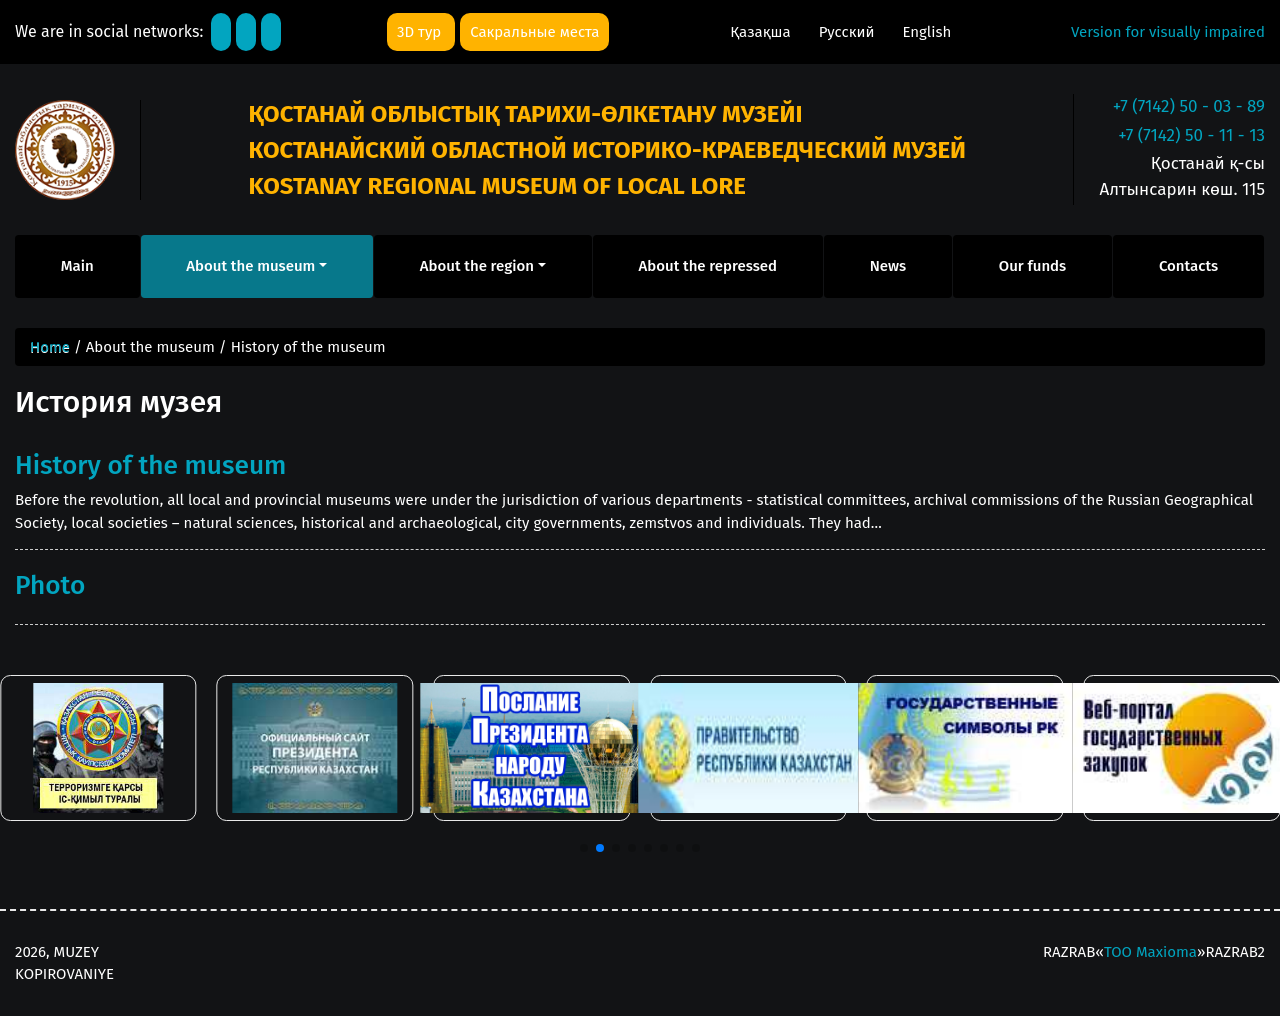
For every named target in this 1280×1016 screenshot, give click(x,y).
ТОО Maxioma (1150, 952)
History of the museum (150, 465)
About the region (477, 266)
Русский (849, 32)
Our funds (1032, 266)
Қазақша (762, 32)
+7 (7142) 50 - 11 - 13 (1191, 135)
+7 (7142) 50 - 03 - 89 (1189, 106)
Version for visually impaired (1168, 32)
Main (77, 266)
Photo (50, 585)
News (888, 266)
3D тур (421, 32)
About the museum (250, 266)
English (926, 32)
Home (50, 347)
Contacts (1188, 266)
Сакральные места (534, 32)
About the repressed (708, 266)
